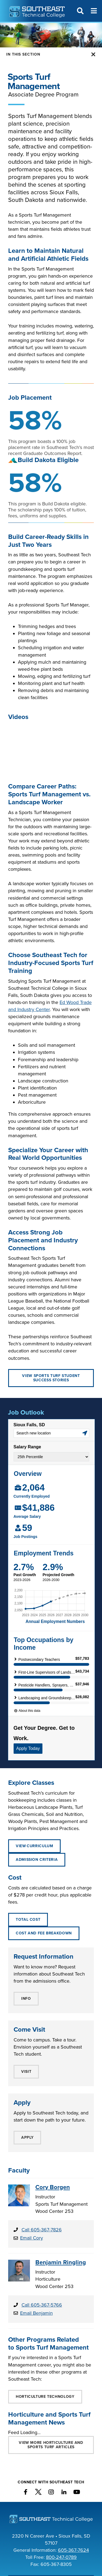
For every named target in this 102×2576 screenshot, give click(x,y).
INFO (26, 1998)
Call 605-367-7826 (41, 2230)
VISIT (26, 2071)
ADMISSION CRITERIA (37, 1859)
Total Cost (28, 1919)
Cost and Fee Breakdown (44, 1933)
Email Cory (31, 2238)
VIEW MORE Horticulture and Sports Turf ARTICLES (51, 2444)
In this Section (23, 54)
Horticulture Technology (45, 2396)
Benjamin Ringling (60, 2262)
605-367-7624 (73, 2550)
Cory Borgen (52, 2187)
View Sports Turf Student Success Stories (51, 1377)
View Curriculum (34, 1846)
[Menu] (94, 11)
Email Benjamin (36, 2313)
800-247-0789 (61, 2557)
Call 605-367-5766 (41, 2305)
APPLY (27, 2137)
